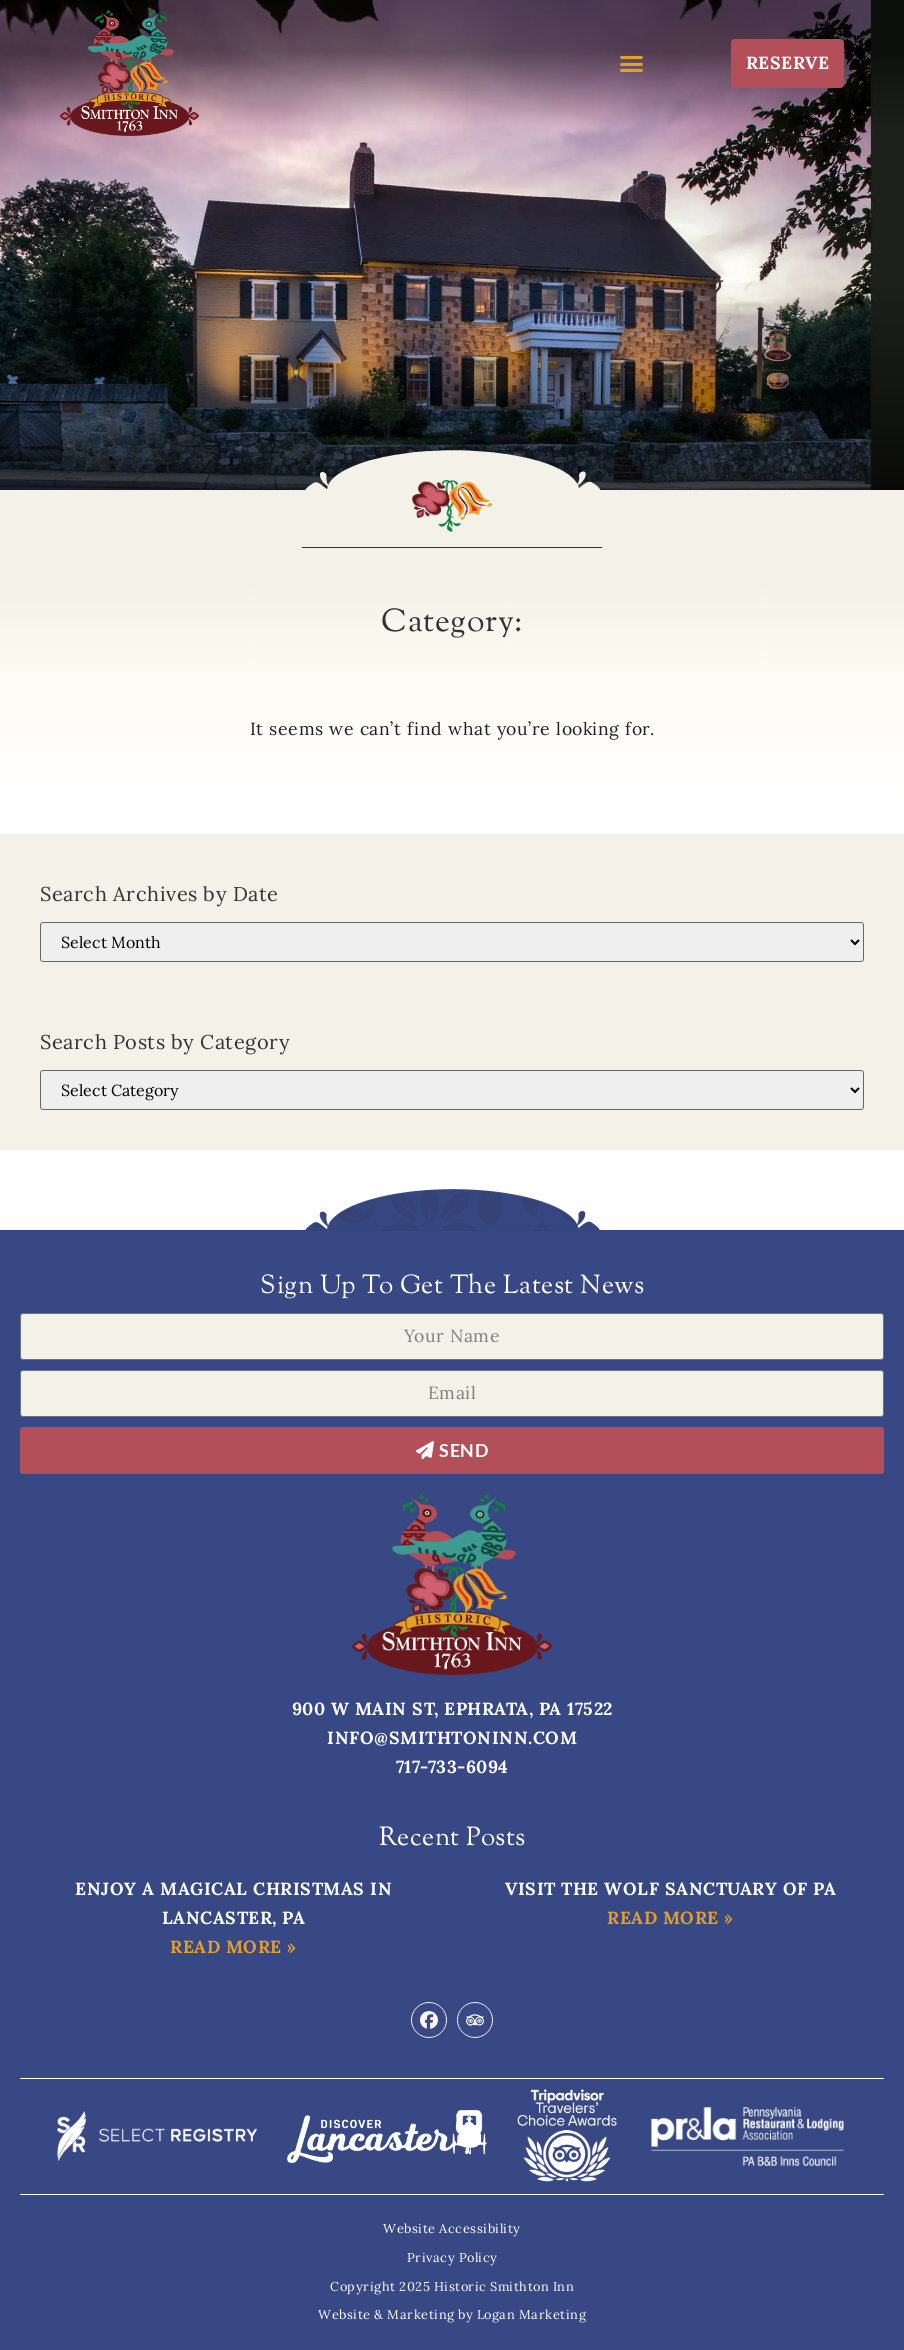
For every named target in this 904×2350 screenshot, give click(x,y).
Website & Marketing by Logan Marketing (452, 2314)
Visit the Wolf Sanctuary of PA (670, 1888)
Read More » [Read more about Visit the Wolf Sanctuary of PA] (670, 1917)
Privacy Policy (452, 2257)
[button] (632, 63)
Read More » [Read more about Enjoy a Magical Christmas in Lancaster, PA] (233, 1946)
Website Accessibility (452, 2228)
